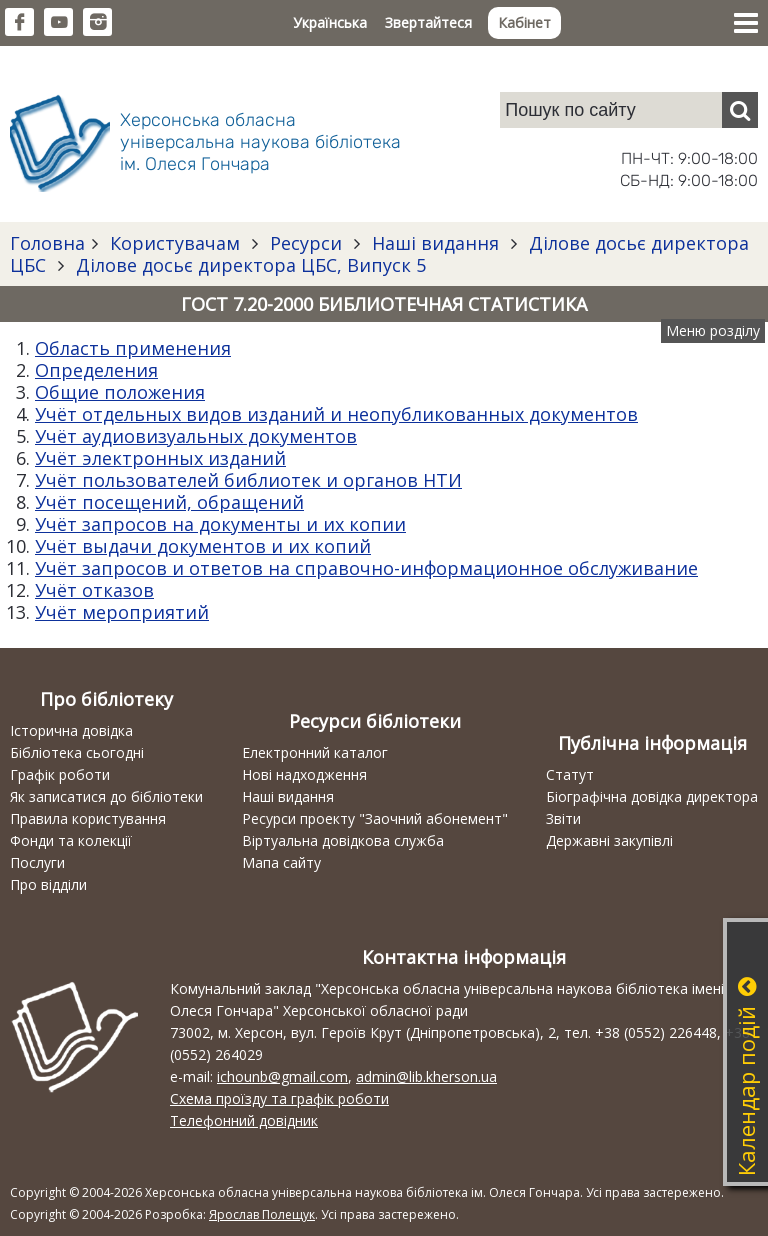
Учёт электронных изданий (160, 458)
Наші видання (435, 243)
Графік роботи (60, 774)
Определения (96, 370)
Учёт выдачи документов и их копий (203, 546)
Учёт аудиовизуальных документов (196, 436)
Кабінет (524, 22)
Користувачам (175, 243)
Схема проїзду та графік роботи (279, 1098)
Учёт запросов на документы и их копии (220, 524)
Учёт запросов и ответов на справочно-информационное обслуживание (366, 568)
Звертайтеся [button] (428, 22)
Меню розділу (713, 330)
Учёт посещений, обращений (169, 502)
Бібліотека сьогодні (77, 752)
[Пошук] (740, 110)
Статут (570, 774)
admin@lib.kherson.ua (426, 1076)
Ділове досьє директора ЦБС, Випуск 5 (248, 265)
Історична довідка (71, 730)
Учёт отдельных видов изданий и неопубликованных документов (336, 414)
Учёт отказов (94, 590)
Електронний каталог (315, 752)
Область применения (133, 348)
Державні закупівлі (609, 840)
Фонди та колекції (71, 840)
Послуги (37, 862)
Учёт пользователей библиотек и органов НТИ (248, 480)
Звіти (563, 818)
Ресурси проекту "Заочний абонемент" (375, 818)
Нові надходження (304, 774)
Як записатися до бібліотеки (106, 796)
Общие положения (120, 392)
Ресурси (306, 243)
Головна (47, 243)
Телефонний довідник (244, 1120)
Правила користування (88, 818)
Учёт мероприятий (122, 612)
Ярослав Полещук (262, 1214)
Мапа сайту (281, 862)
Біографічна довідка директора (652, 796)
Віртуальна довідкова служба (343, 840)
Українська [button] (330, 22)
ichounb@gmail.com (282, 1076)
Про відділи (48, 884)
